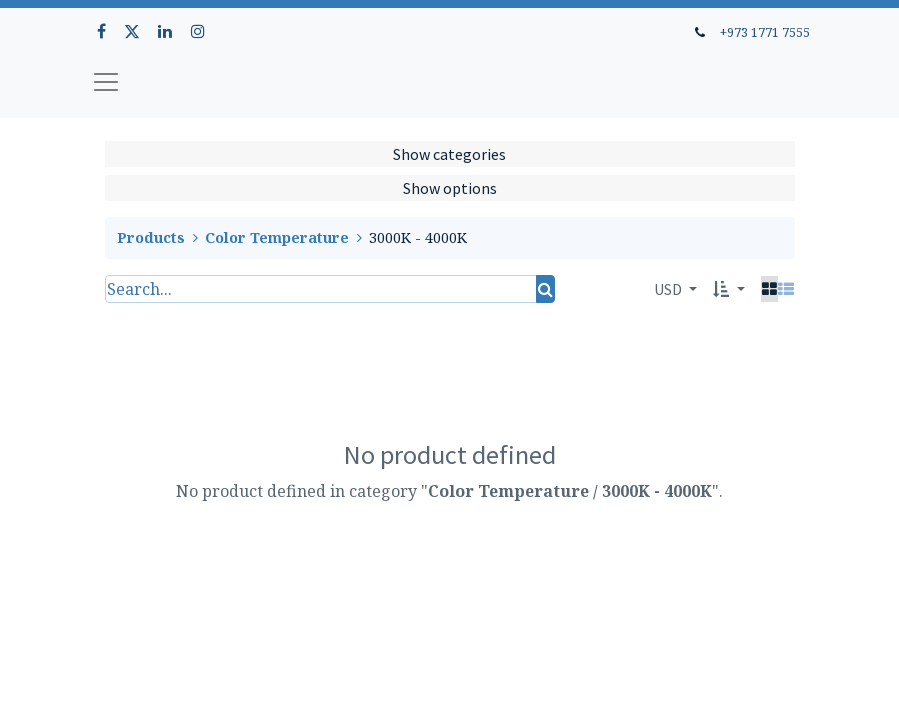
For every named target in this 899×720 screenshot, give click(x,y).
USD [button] (669, 289)
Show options (450, 188)
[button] (728, 289)
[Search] (545, 289)
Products (151, 237)
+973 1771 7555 (765, 32)
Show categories (449, 154)
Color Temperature (277, 237)
